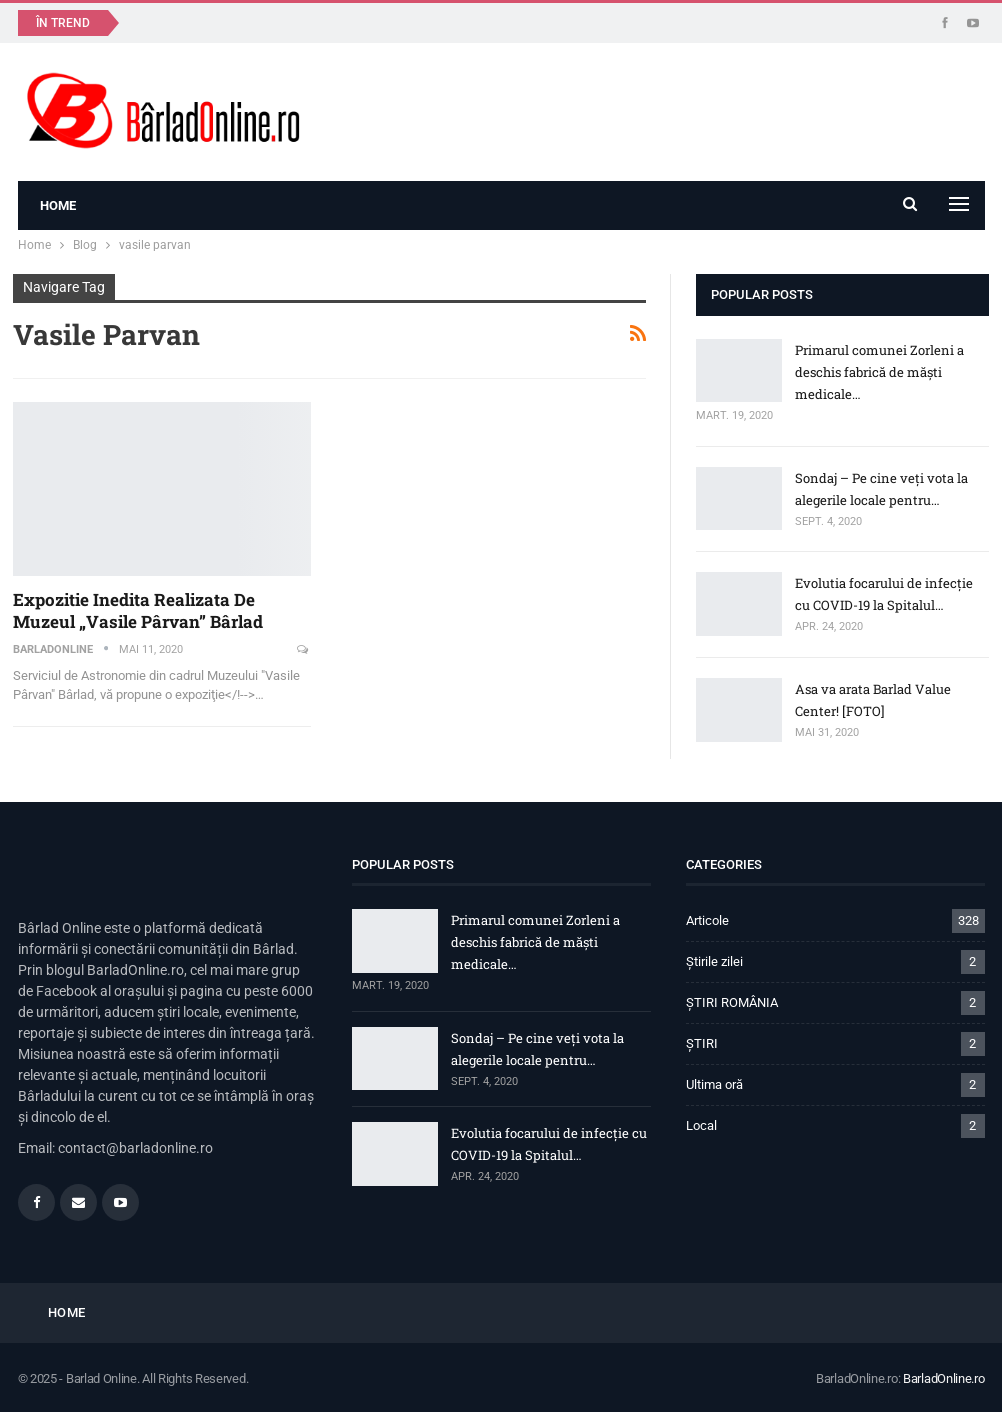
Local (701, 1125)
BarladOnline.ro (944, 1378)
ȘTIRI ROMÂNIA (732, 1002)
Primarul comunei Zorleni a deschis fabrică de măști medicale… (879, 372)
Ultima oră (714, 1084)
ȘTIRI (702, 1043)
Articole (707, 920)
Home (58, 205)
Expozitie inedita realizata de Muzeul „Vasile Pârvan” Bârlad (138, 610)
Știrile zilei (714, 961)
